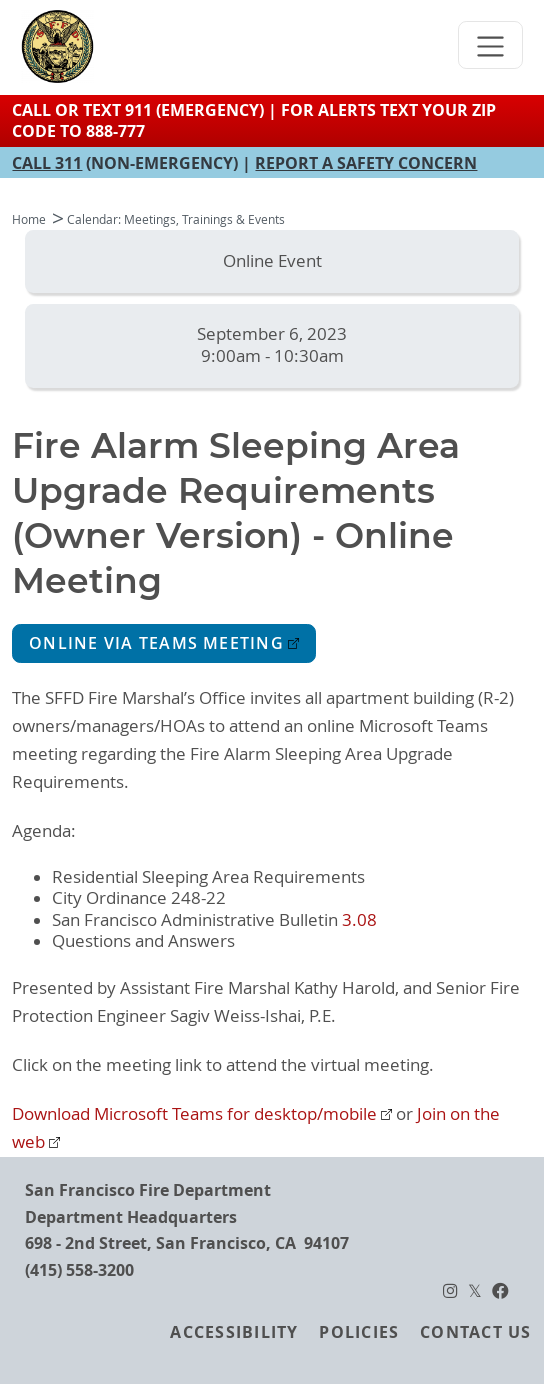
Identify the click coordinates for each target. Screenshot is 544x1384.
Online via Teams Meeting (156, 643)
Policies (359, 1332)
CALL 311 (47, 163)
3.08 (359, 920)
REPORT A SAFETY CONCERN (366, 163)
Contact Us (475, 1332)
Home (29, 219)
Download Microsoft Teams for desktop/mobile (194, 1114)
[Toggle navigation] (491, 45)
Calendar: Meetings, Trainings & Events (176, 219)
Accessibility (234, 1332)
